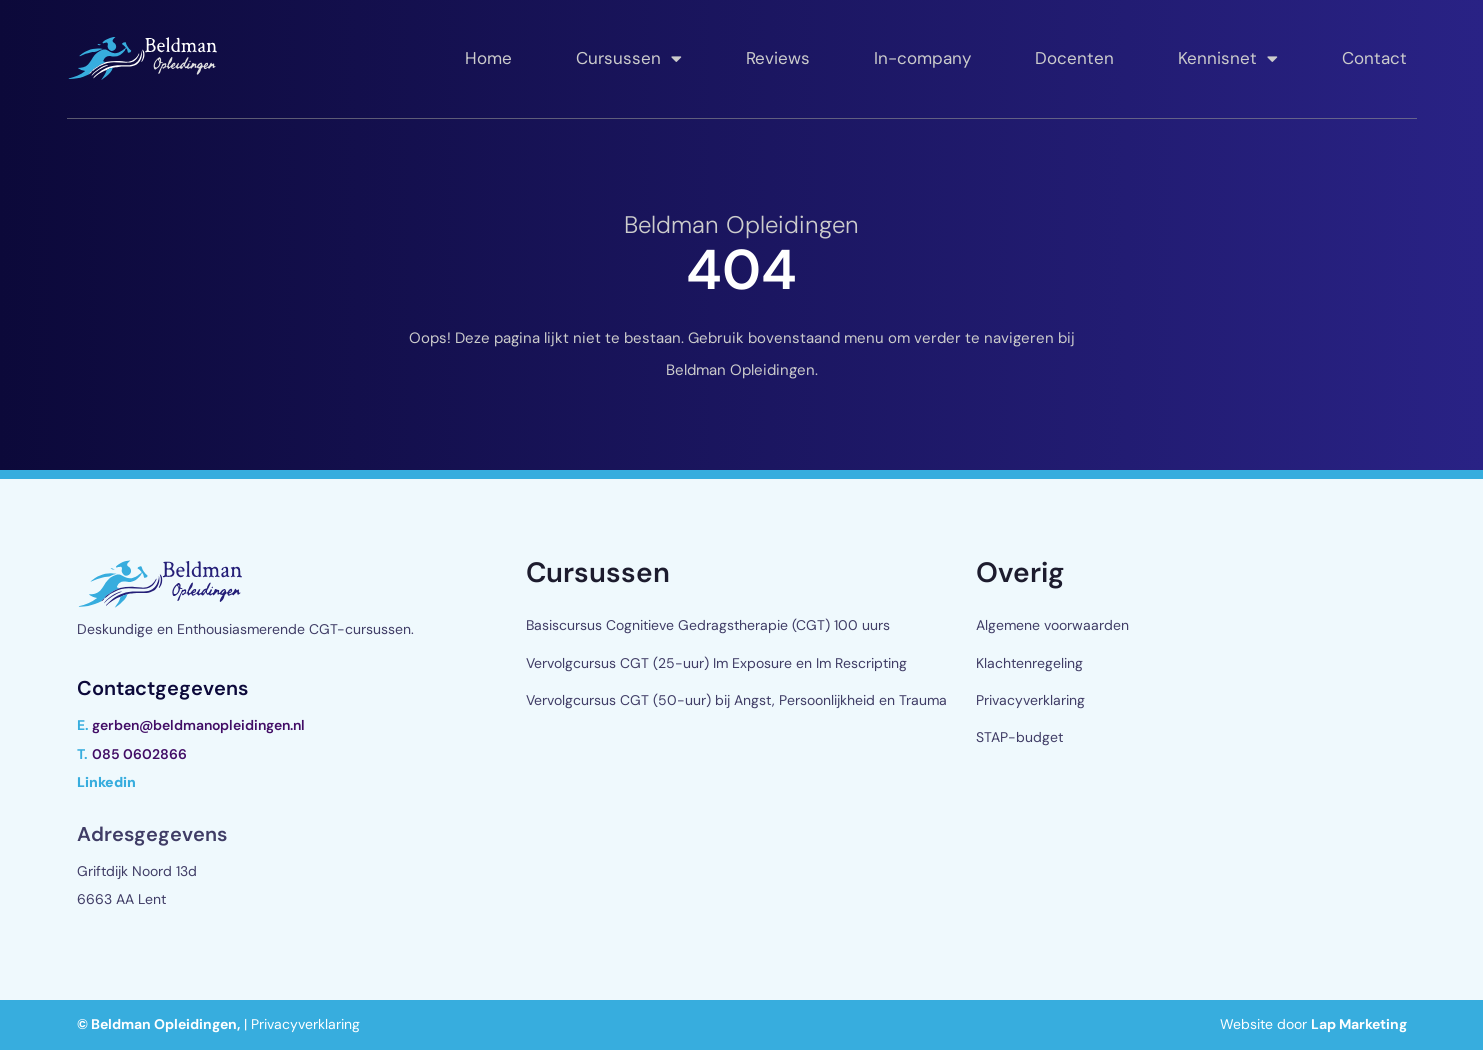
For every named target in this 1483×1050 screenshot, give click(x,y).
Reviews (778, 58)
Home (488, 58)
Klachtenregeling (1029, 663)
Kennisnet (1228, 58)
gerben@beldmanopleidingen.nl (198, 725)
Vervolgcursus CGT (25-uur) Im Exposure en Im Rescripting (716, 663)
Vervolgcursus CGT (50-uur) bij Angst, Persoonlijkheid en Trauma (736, 700)
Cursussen (629, 58)
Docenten (1074, 58)
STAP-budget (1019, 737)
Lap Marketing (1359, 1024)
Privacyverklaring (1030, 700)
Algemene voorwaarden (1052, 625)
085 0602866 (139, 754)
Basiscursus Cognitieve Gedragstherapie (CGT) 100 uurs (708, 625)
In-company (922, 58)
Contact (1374, 58)
